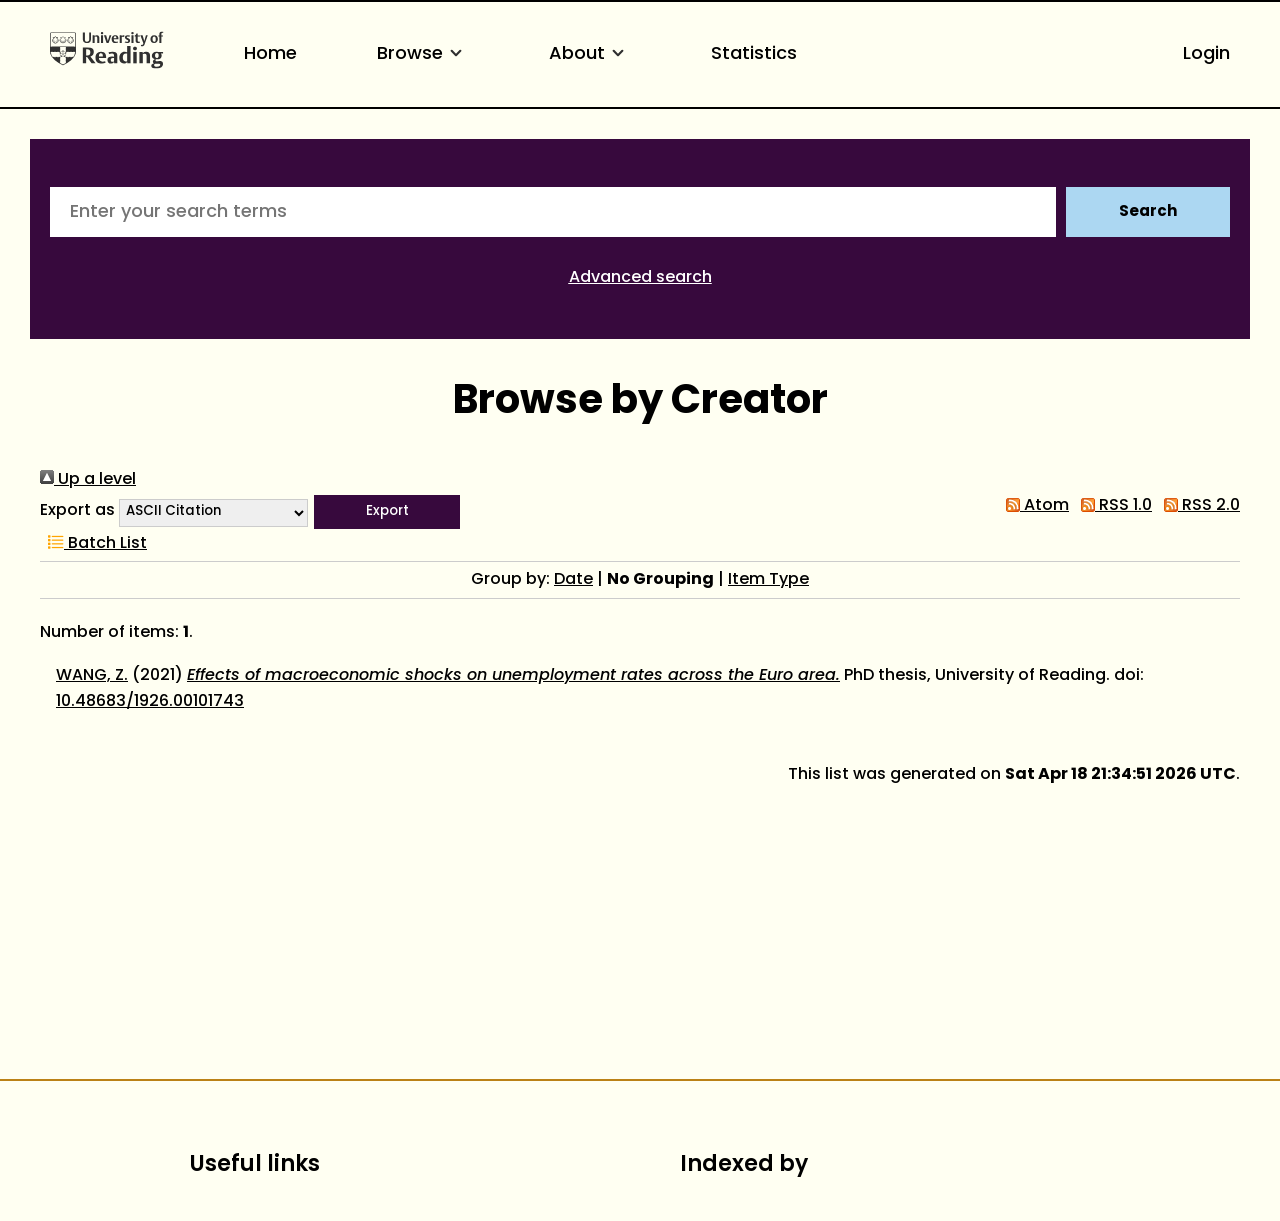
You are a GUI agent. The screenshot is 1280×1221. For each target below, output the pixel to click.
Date (573, 580)
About (590, 54)
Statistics (754, 54)
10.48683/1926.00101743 (150, 702)
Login (1206, 54)
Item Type (768, 580)
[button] (387, 512)
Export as (77, 511)
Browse (423, 54)
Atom (1033, 506)
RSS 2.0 (1198, 506)
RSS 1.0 (1112, 506)
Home (270, 54)
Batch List (93, 544)
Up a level (88, 480)
